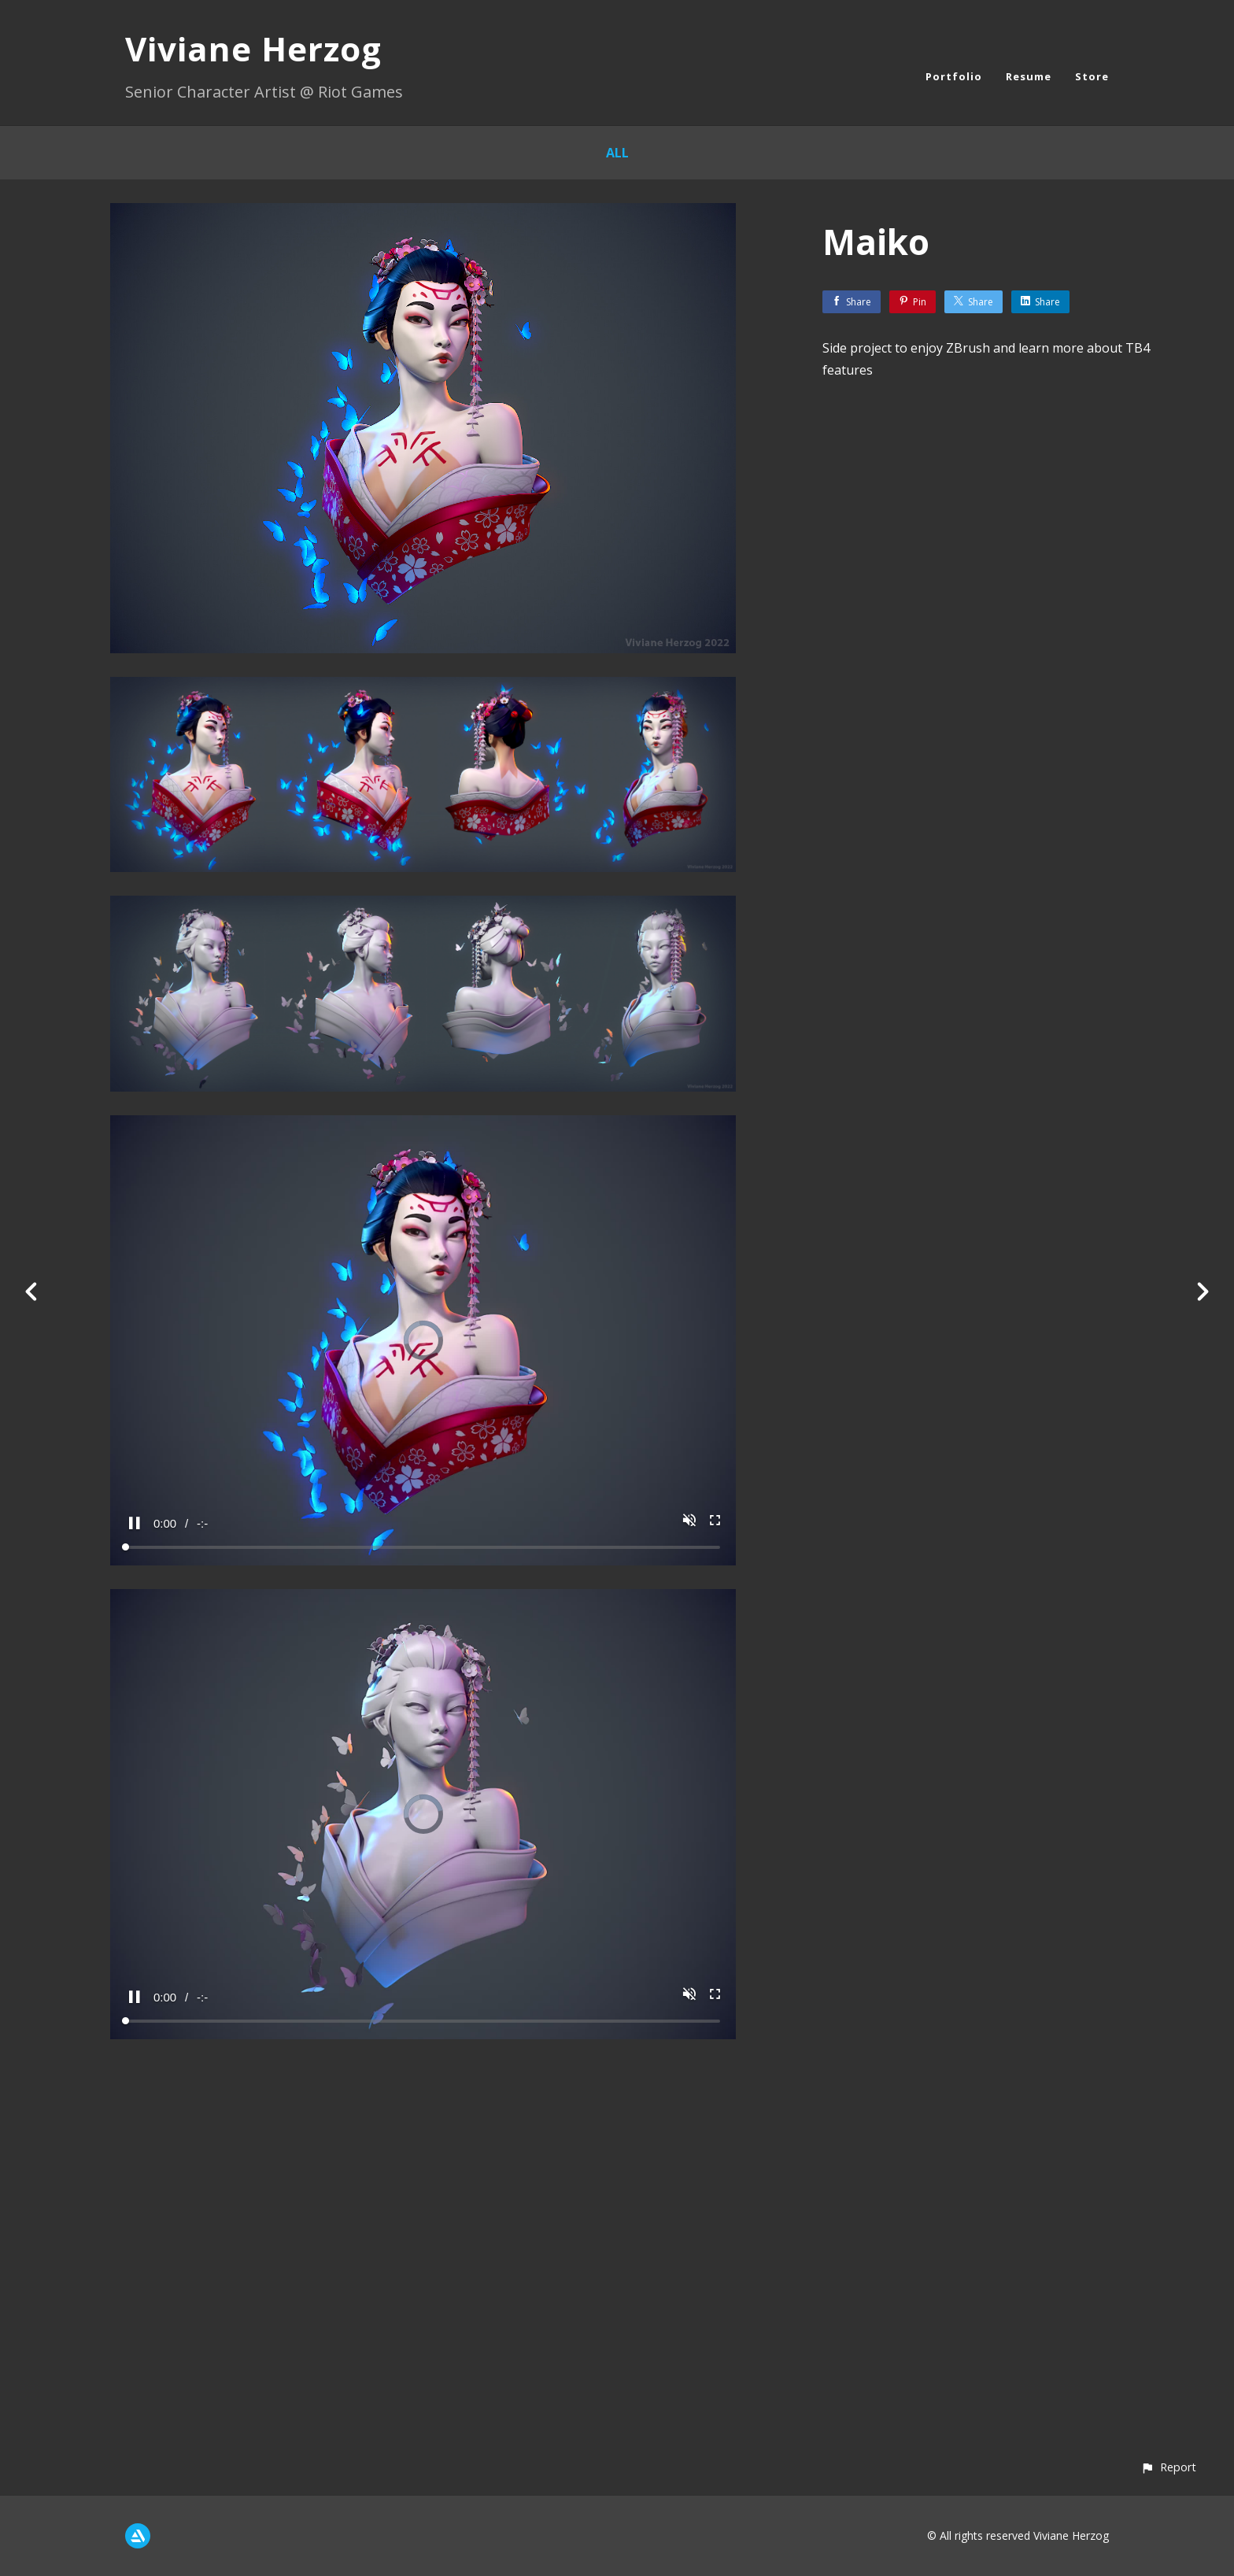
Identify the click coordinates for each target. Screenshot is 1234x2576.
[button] (1168, 2467)
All (617, 152)
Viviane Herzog (253, 48)
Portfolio (954, 76)
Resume (1028, 76)
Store (1092, 76)
